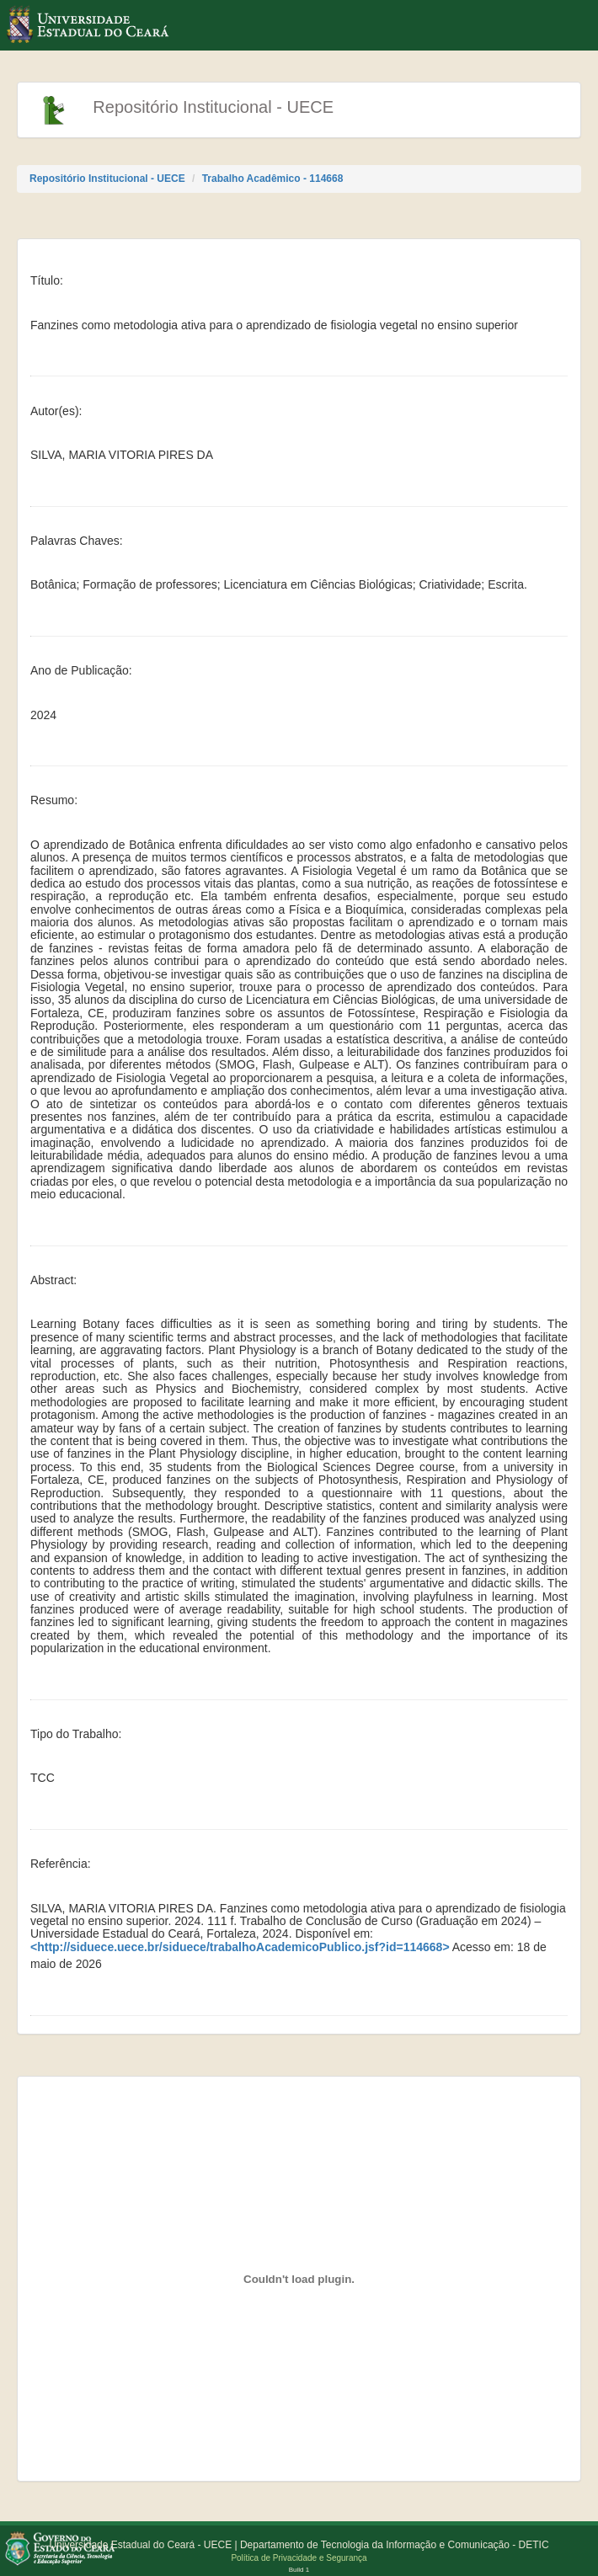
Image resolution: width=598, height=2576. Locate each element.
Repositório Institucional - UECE (107, 178)
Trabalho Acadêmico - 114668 (273, 178)
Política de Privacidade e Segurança (298, 2558)
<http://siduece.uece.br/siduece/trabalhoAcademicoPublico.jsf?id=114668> (240, 1947)
